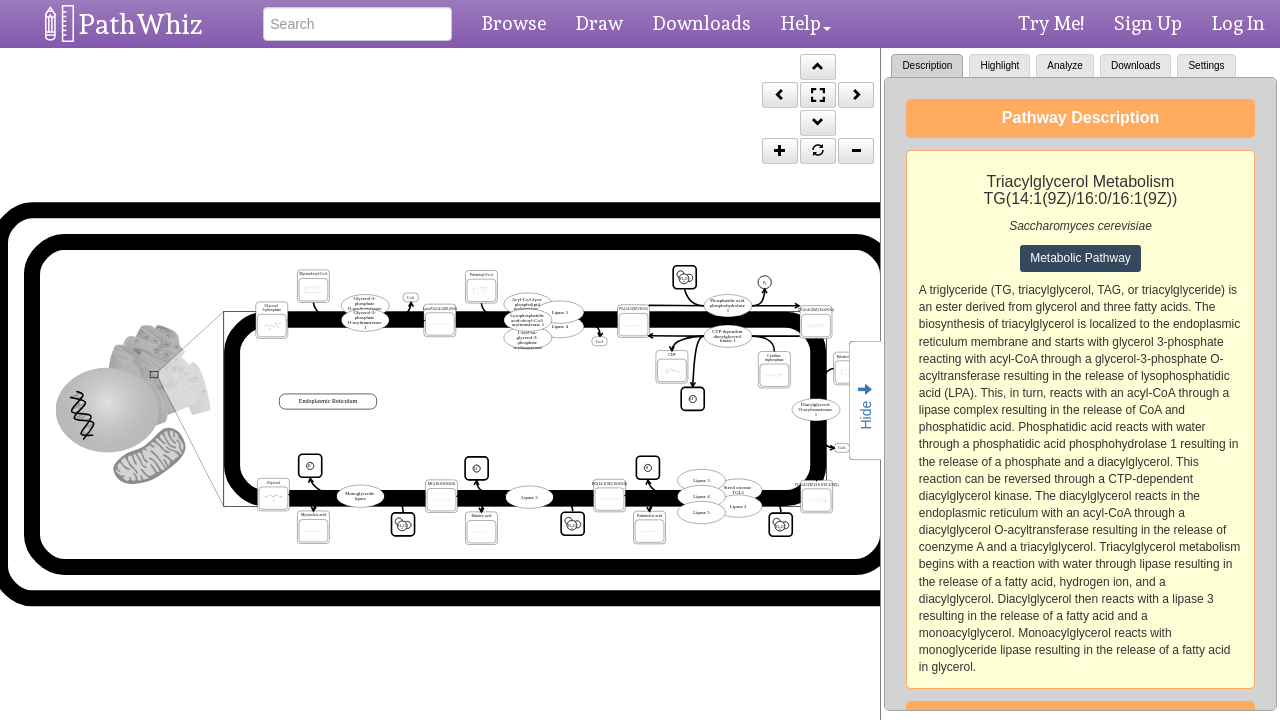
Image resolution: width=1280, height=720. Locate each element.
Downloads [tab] (1135, 65)
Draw (599, 23)
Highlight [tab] (999, 65)
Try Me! (1051, 23)
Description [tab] (927, 65)
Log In (1238, 23)
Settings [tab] (1206, 65)
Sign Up (1148, 23)
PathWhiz (141, 24)
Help (806, 23)
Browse (514, 23)
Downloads (702, 23)
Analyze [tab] (1065, 65)
